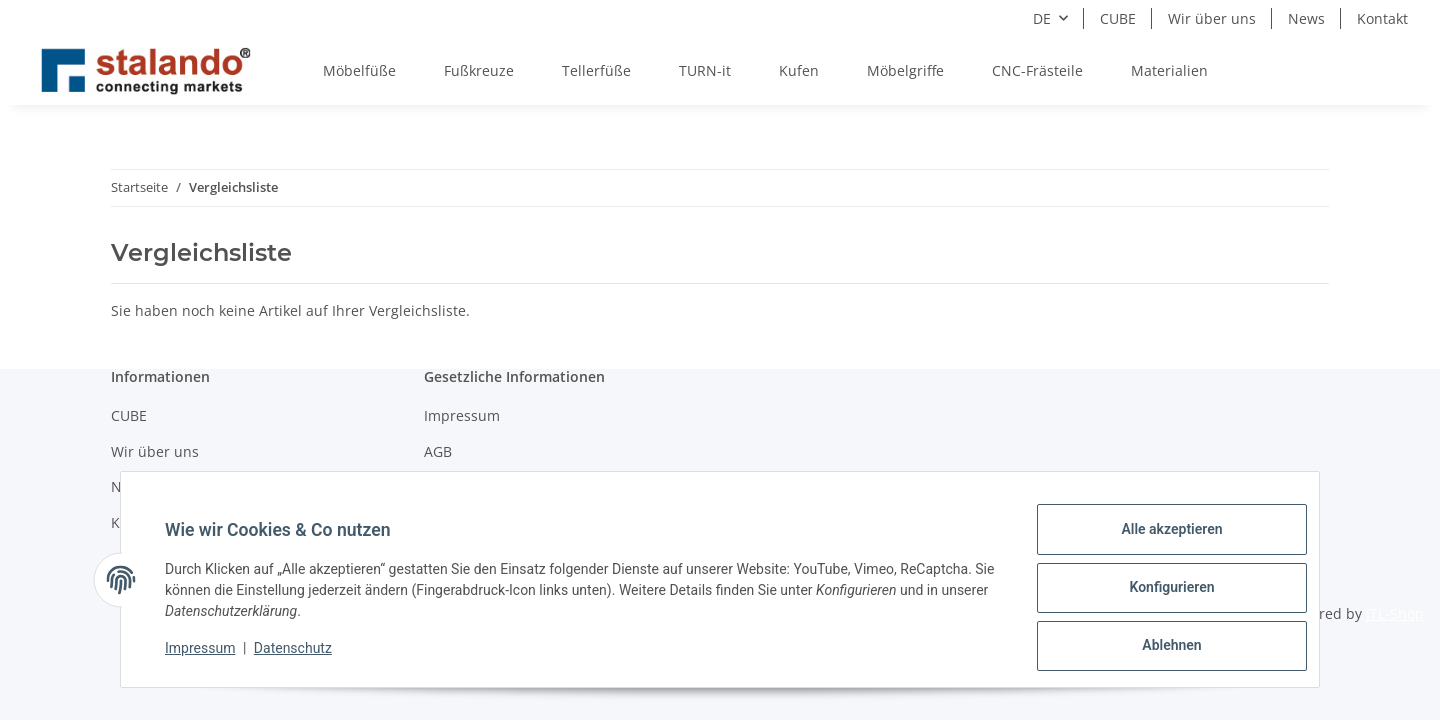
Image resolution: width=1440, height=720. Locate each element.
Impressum (216, 658)
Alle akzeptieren (1155, 545)
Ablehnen (1155, 649)
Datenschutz (309, 658)
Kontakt (1382, 18)
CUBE (1118, 18)
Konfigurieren (1155, 597)
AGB (438, 451)
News (1306, 18)
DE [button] (1042, 18)
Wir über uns (1212, 18)
